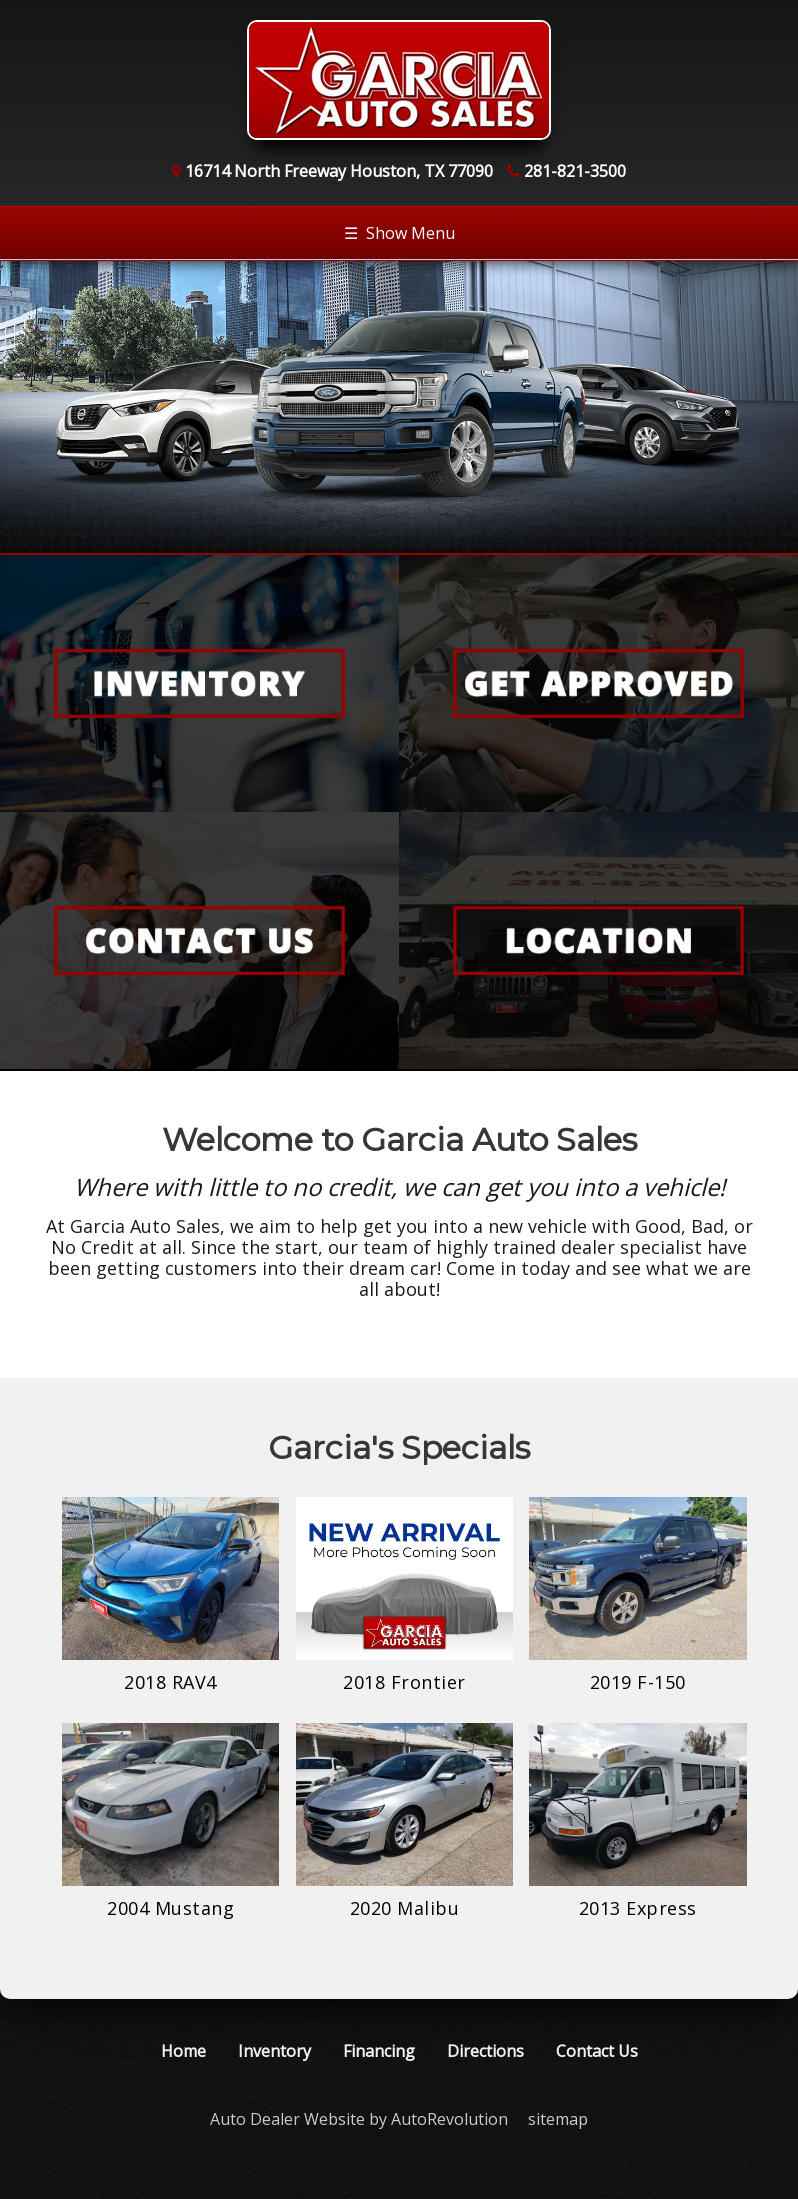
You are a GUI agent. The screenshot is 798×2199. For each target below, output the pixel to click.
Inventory (274, 2051)
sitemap (558, 2119)
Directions (485, 2051)
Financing (379, 2051)
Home (183, 2051)
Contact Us (597, 2051)
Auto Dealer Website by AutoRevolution (359, 2119)
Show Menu (399, 233)
